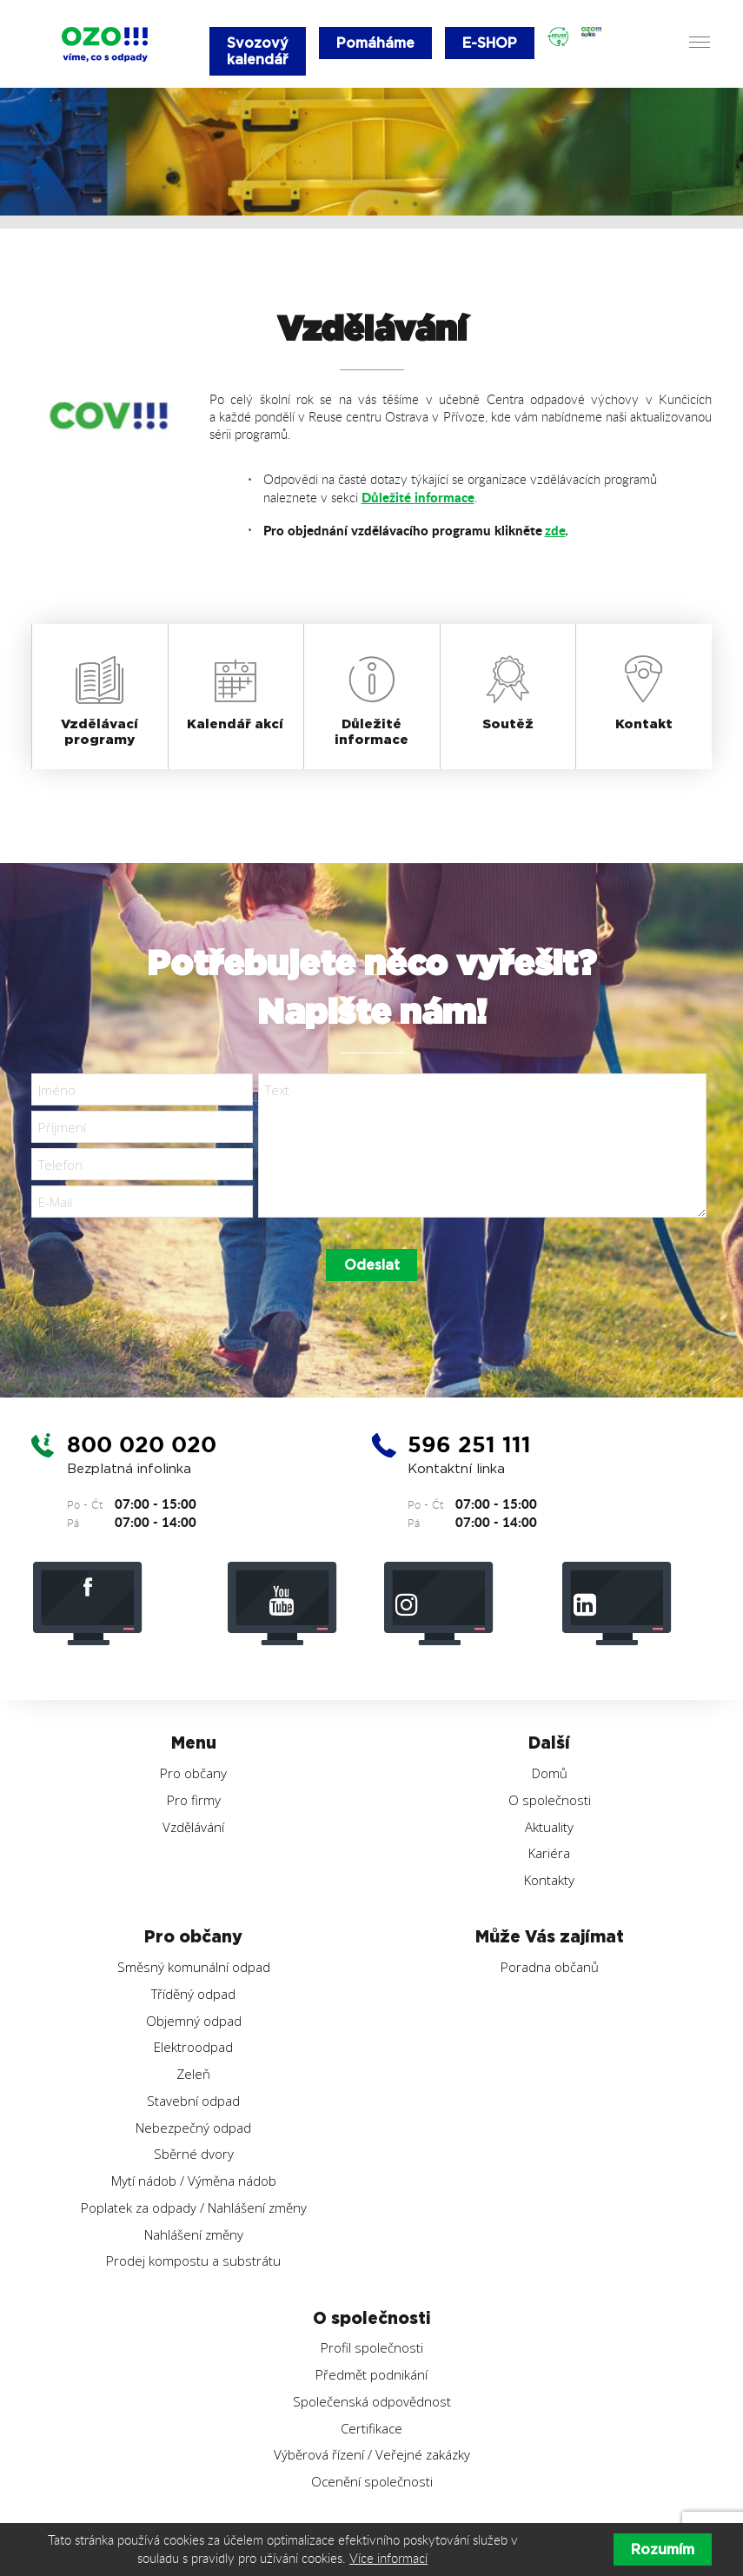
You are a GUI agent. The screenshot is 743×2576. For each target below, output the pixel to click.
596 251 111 (473, 1445)
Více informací (388, 2557)
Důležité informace (418, 497)
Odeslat (372, 1266)
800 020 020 (145, 1445)
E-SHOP (490, 43)
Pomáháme (375, 43)
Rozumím (662, 2549)
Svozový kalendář (258, 51)
